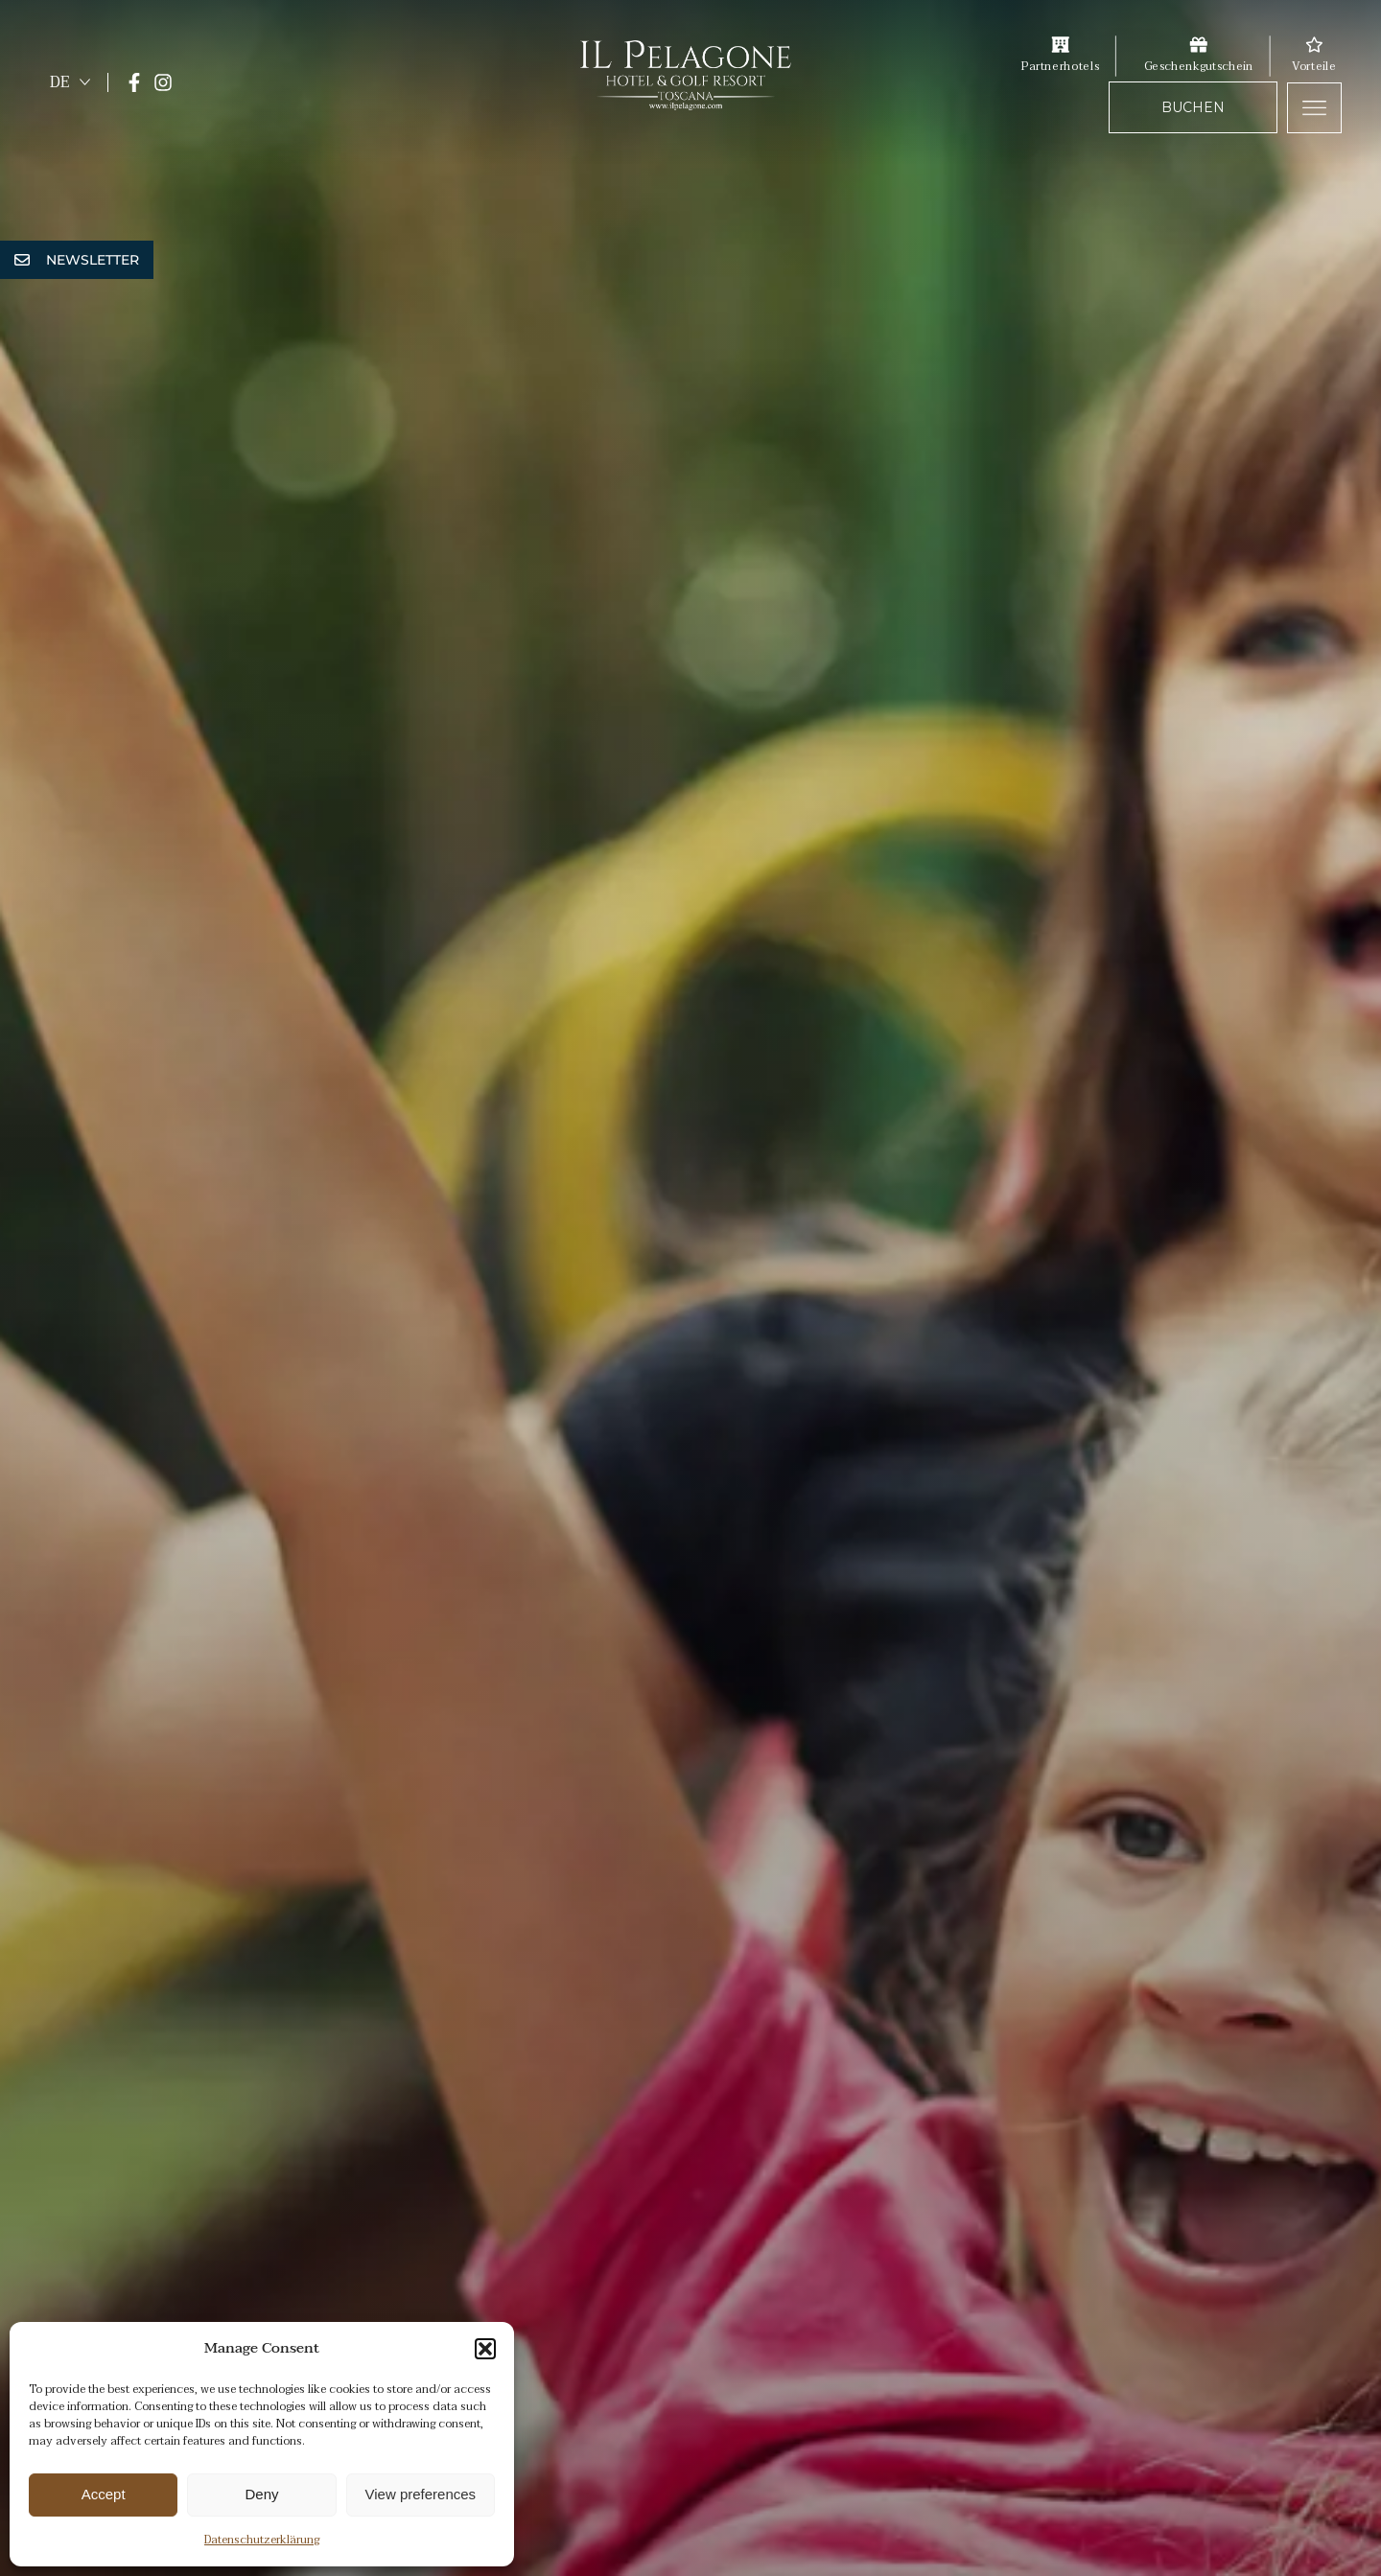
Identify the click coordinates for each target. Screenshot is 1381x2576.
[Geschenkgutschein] (1197, 44)
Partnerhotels (1060, 66)
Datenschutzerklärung (261, 2539)
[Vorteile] (1313, 44)
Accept (104, 2494)
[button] (485, 2348)
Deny (261, 2494)
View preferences (421, 2494)
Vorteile (1314, 66)
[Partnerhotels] (1059, 44)
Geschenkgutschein (1197, 66)
